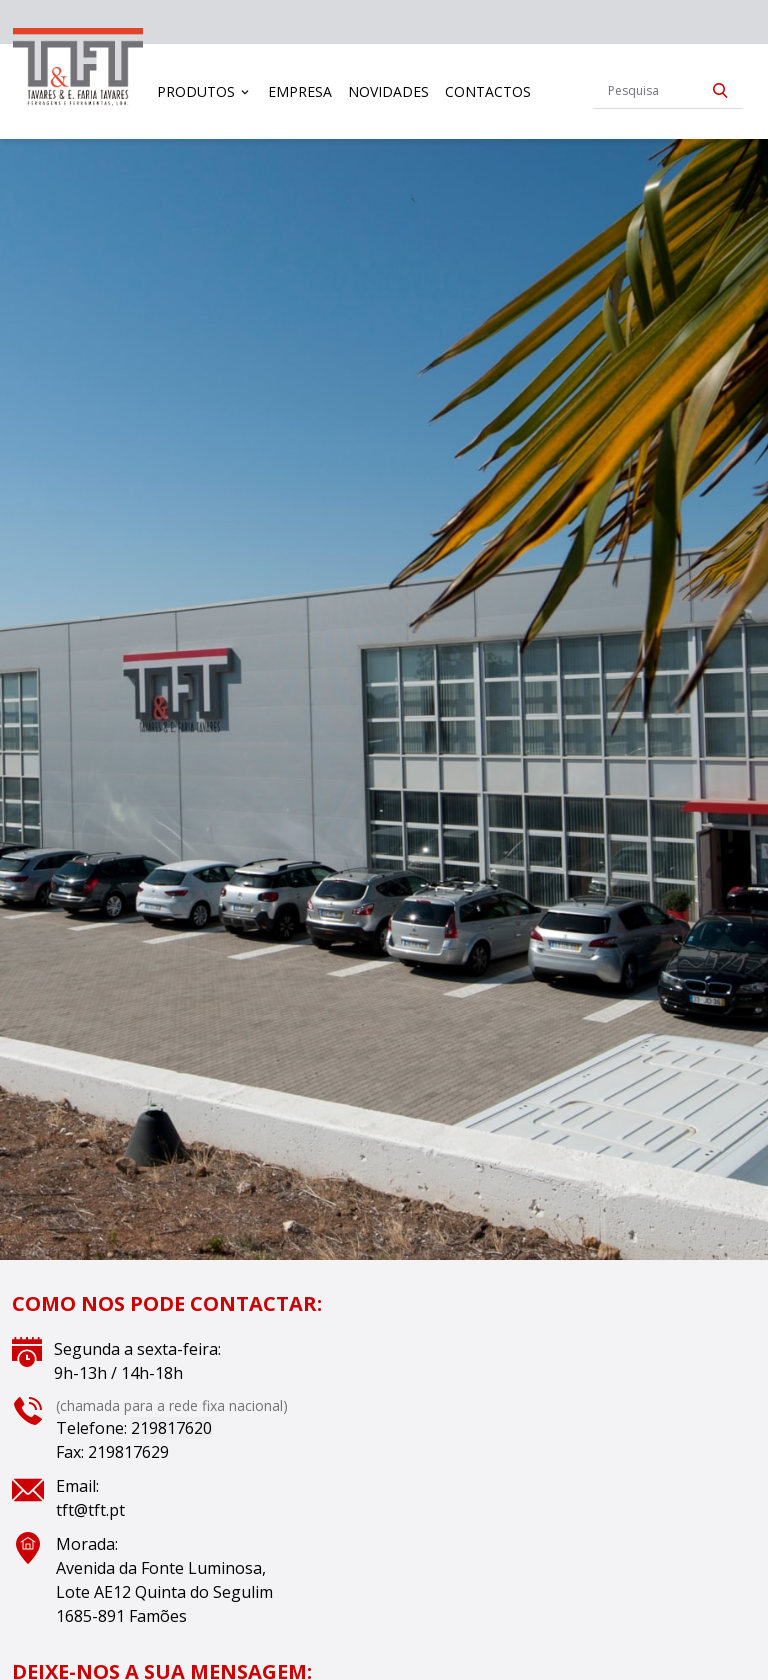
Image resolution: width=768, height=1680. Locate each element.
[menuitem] (205, 92)
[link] (78, 68)
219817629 (128, 1452)
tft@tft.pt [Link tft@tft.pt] (90, 1510)
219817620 (171, 1428)
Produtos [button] (196, 91)
